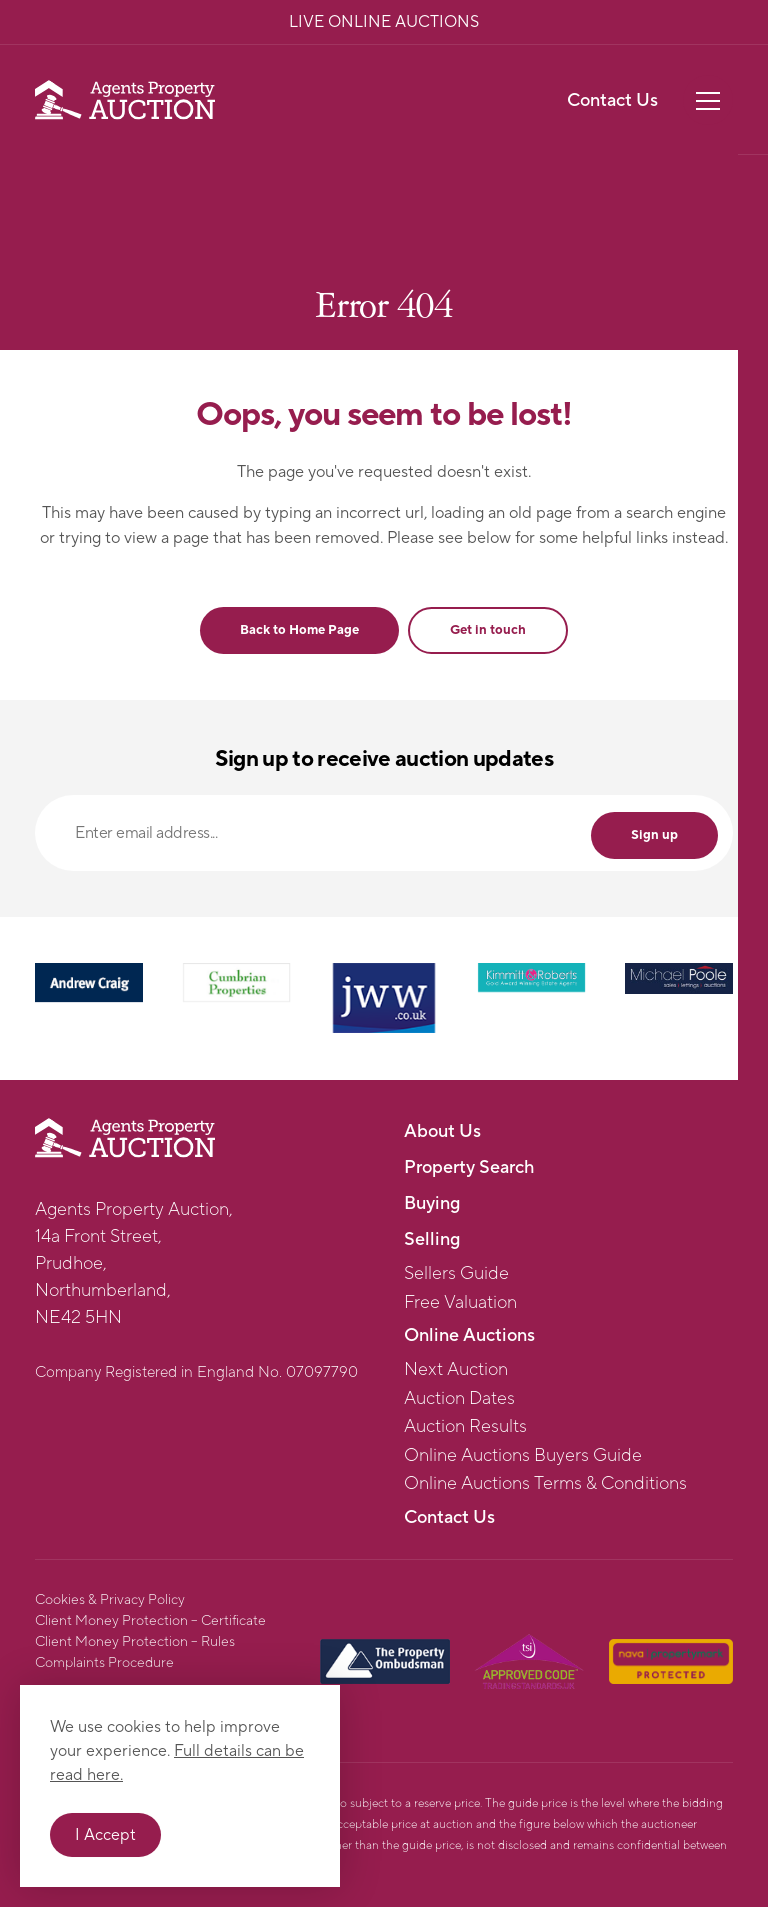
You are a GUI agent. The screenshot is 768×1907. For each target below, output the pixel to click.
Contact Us (612, 100)
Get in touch (488, 630)
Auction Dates (459, 1399)
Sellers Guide (456, 1274)
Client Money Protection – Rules (135, 1642)
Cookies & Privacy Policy (110, 1600)
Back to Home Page (299, 630)
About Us (442, 1131)
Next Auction (456, 1370)
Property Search (469, 1167)
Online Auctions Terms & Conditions (545, 1484)
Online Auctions (469, 1335)
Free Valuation (460, 1303)
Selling (432, 1239)
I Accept (105, 1835)
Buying (432, 1203)
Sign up (654, 835)
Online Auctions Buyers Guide (523, 1456)
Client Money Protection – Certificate (150, 1621)
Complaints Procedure (104, 1663)
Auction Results (465, 1427)
